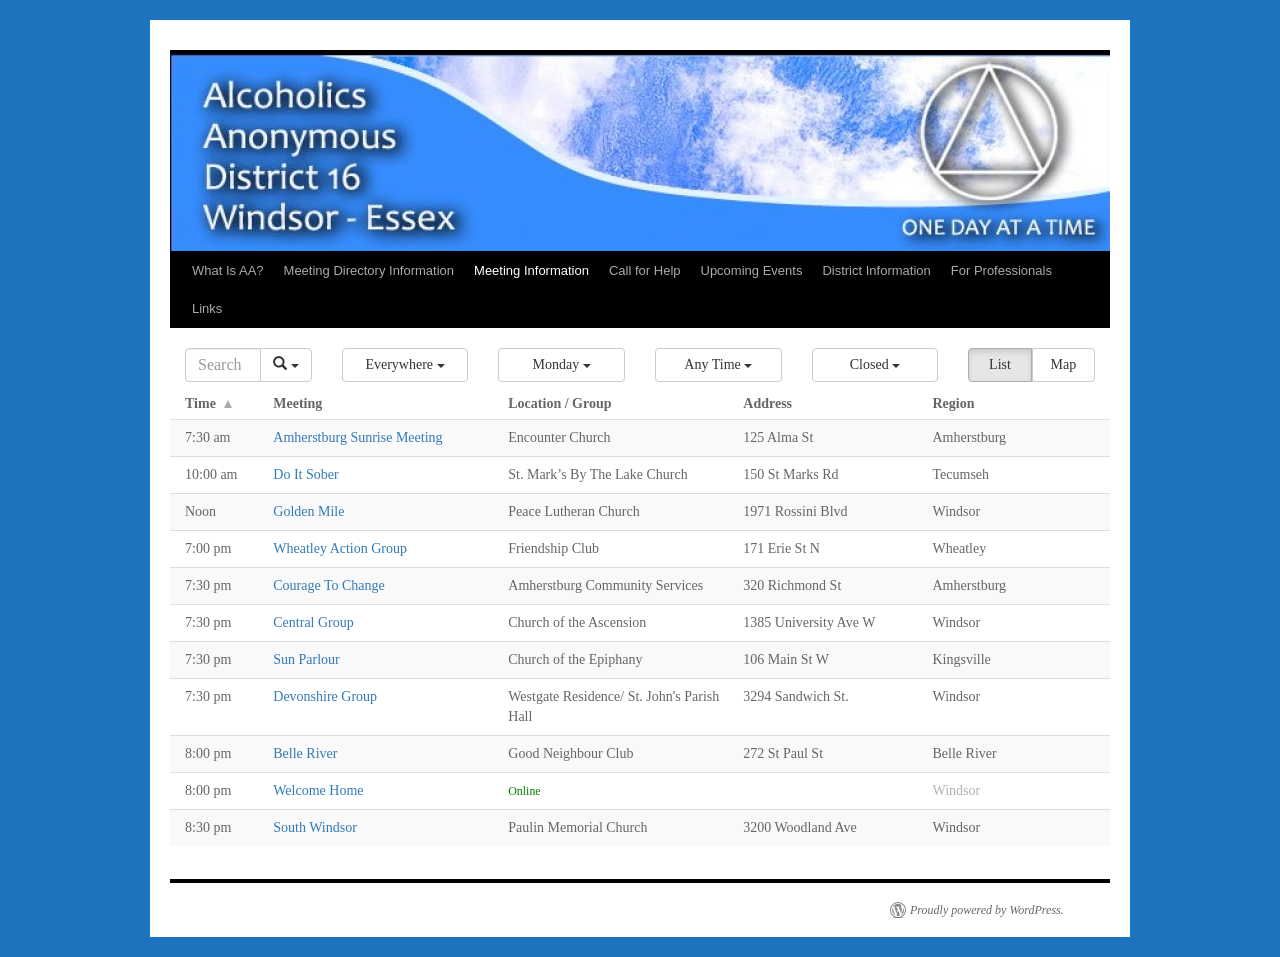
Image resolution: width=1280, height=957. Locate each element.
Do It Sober (305, 474)
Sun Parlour (306, 659)
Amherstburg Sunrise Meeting (357, 437)
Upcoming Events (752, 270)
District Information (876, 270)
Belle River (305, 753)
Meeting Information (531, 270)
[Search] (223, 365)
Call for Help (645, 270)
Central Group (313, 622)
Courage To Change (329, 585)
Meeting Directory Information (369, 270)
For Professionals (1001, 270)
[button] (405, 365)
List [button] (1000, 364)
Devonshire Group (325, 696)
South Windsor (315, 827)
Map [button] (1063, 364)
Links (207, 308)
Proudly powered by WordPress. (987, 910)
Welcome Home (318, 790)
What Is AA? (228, 270)
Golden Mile (308, 511)
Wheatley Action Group (340, 548)
